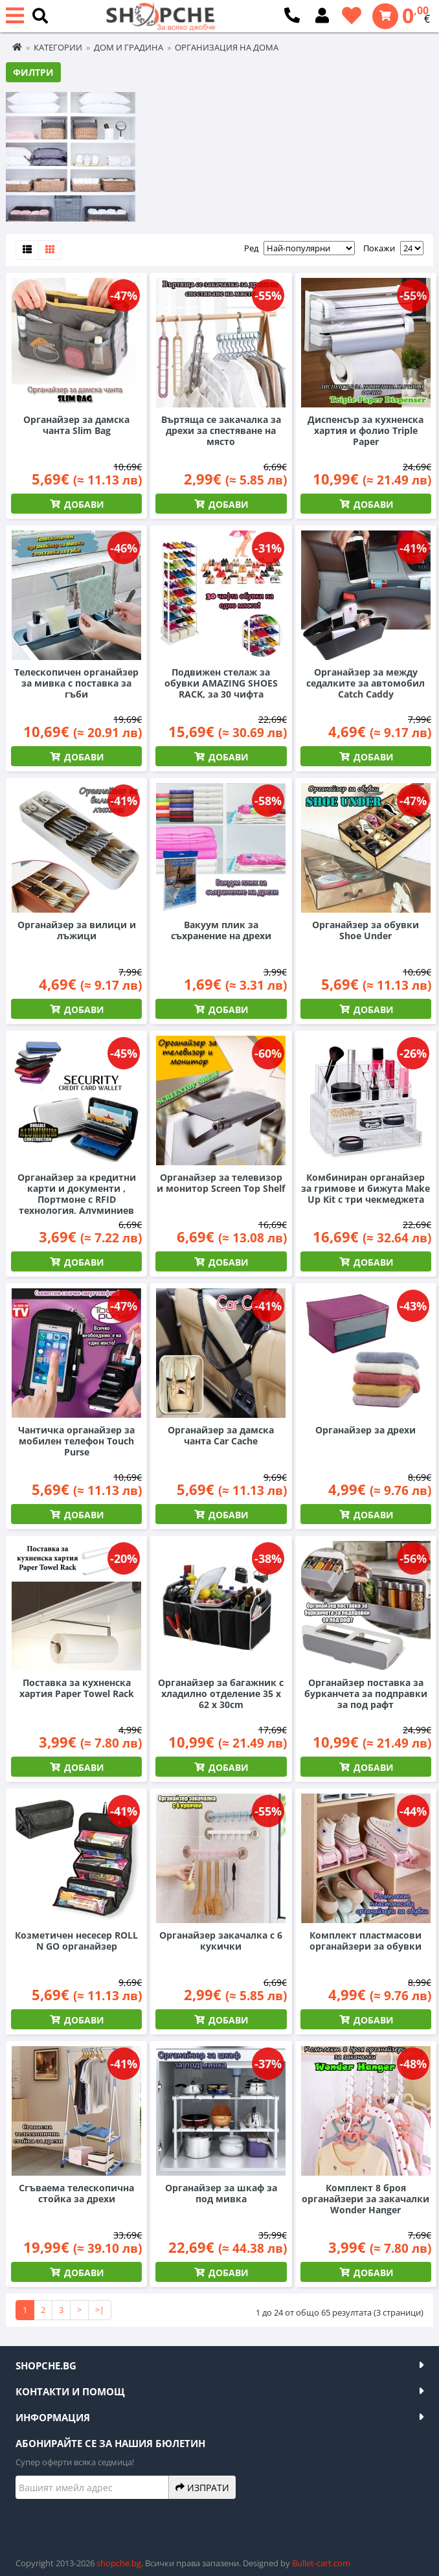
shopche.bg (118, 2563)
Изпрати (202, 2487)
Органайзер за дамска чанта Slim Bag (76, 425)
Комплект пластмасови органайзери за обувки (366, 1941)
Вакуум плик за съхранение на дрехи (221, 930)
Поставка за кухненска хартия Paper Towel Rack (76, 1688)
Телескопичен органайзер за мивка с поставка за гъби (76, 683)
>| (99, 2310)
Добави (83, 504)
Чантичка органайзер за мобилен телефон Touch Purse (76, 1440)
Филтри (33, 72)
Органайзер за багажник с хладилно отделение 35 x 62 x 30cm (221, 1693)
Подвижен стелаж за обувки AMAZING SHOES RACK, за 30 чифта (221, 683)
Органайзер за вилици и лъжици (76, 930)
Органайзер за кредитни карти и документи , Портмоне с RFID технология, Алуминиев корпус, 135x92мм (76, 1199)
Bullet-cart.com (321, 2563)
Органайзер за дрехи (365, 1429)
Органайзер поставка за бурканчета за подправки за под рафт (365, 1693)
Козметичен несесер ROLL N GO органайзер (76, 1941)
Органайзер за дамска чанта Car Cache (221, 1435)
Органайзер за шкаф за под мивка (221, 2193)
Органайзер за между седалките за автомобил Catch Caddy (365, 683)
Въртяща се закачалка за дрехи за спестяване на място (221, 430)
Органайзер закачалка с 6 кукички (220, 1941)
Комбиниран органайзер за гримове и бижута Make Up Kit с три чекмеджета (365, 1188)
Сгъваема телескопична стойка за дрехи (76, 2193)
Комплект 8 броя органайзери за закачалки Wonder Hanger (365, 2198)
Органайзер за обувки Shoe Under (365, 930)
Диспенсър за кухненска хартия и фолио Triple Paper (365, 430)
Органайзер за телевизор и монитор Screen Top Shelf (221, 1183)
